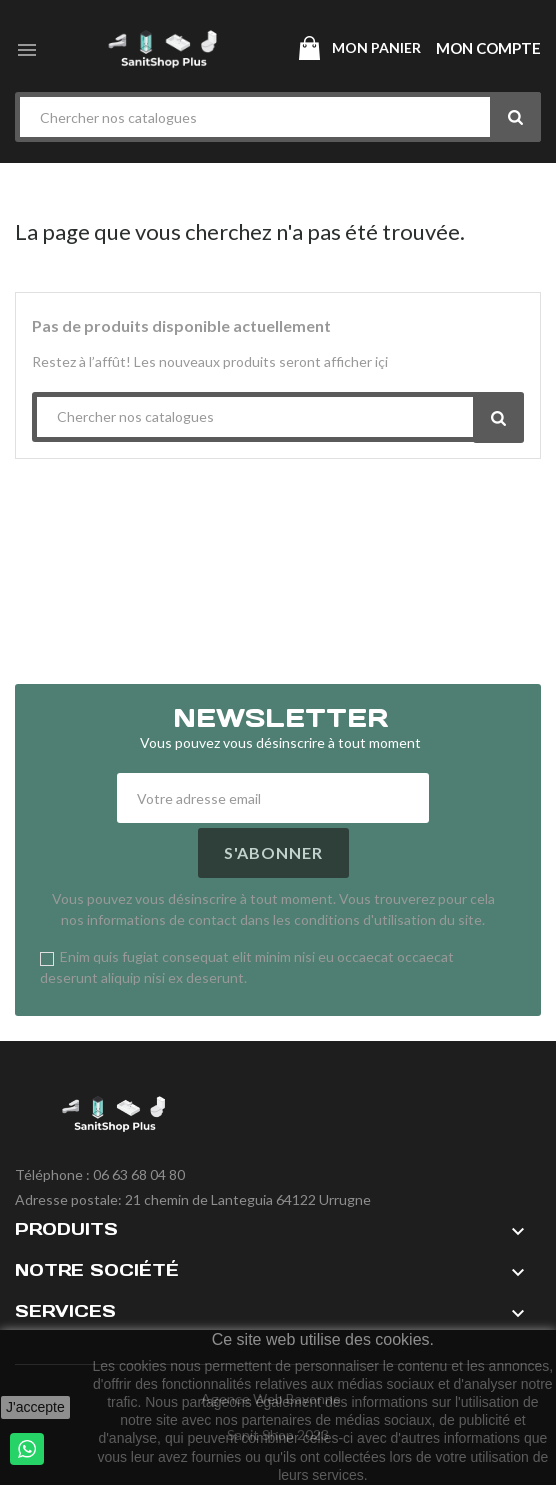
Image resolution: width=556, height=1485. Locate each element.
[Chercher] (278, 117)
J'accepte (35, 1407)
